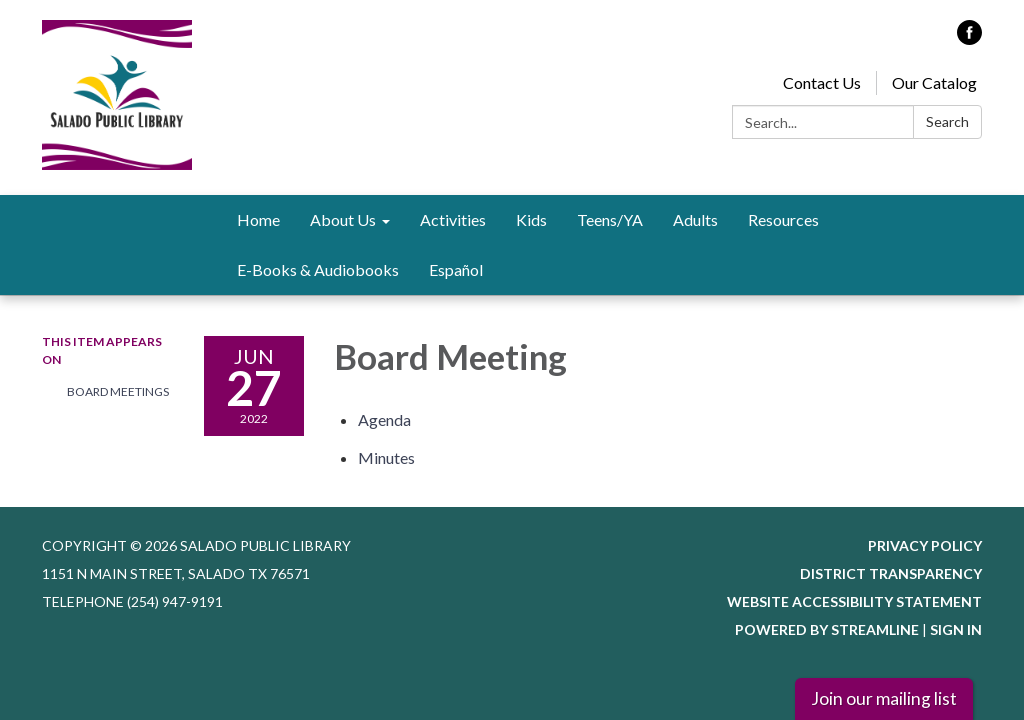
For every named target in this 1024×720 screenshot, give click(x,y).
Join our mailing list (884, 698)
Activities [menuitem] (453, 219)
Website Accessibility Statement (854, 601)
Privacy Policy (925, 545)
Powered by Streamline (827, 629)
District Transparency (891, 573)
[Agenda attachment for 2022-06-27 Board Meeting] (384, 419)
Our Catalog (934, 82)
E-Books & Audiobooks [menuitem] (318, 269)
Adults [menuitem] (695, 219)
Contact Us (822, 82)
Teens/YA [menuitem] (610, 219)
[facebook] (969, 38)
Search (947, 121)
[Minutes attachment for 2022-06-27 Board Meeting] (386, 457)
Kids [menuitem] (531, 219)
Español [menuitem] (456, 269)
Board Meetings (118, 391)
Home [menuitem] (258, 219)
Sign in (956, 629)
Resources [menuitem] (783, 219)
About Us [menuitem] (343, 219)
